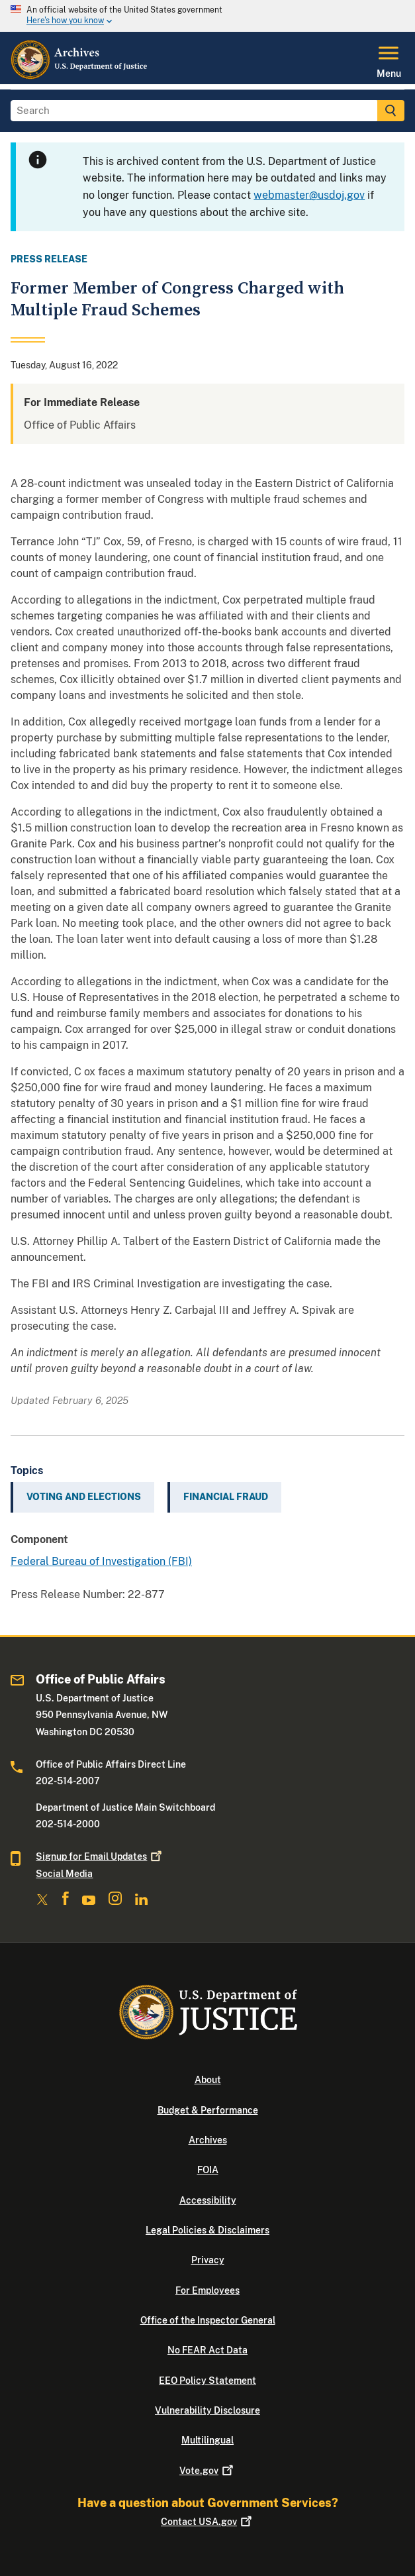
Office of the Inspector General (207, 2320)
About (208, 2079)
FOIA (207, 2170)
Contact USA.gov (207, 2521)
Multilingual (207, 2440)
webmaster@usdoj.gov (309, 195)
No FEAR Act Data (207, 2350)
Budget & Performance (208, 2110)
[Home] (80, 76)
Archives (208, 2140)
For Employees (207, 2290)
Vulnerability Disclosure (207, 2410)
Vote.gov (207, 2470)
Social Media (64, 1873)
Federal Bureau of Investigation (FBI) (101, 1561)
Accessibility (207, 2200)
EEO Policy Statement (207, 2380)
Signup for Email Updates (100, 1856)
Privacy (207, 2260)
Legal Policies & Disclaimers (207, 2230)
